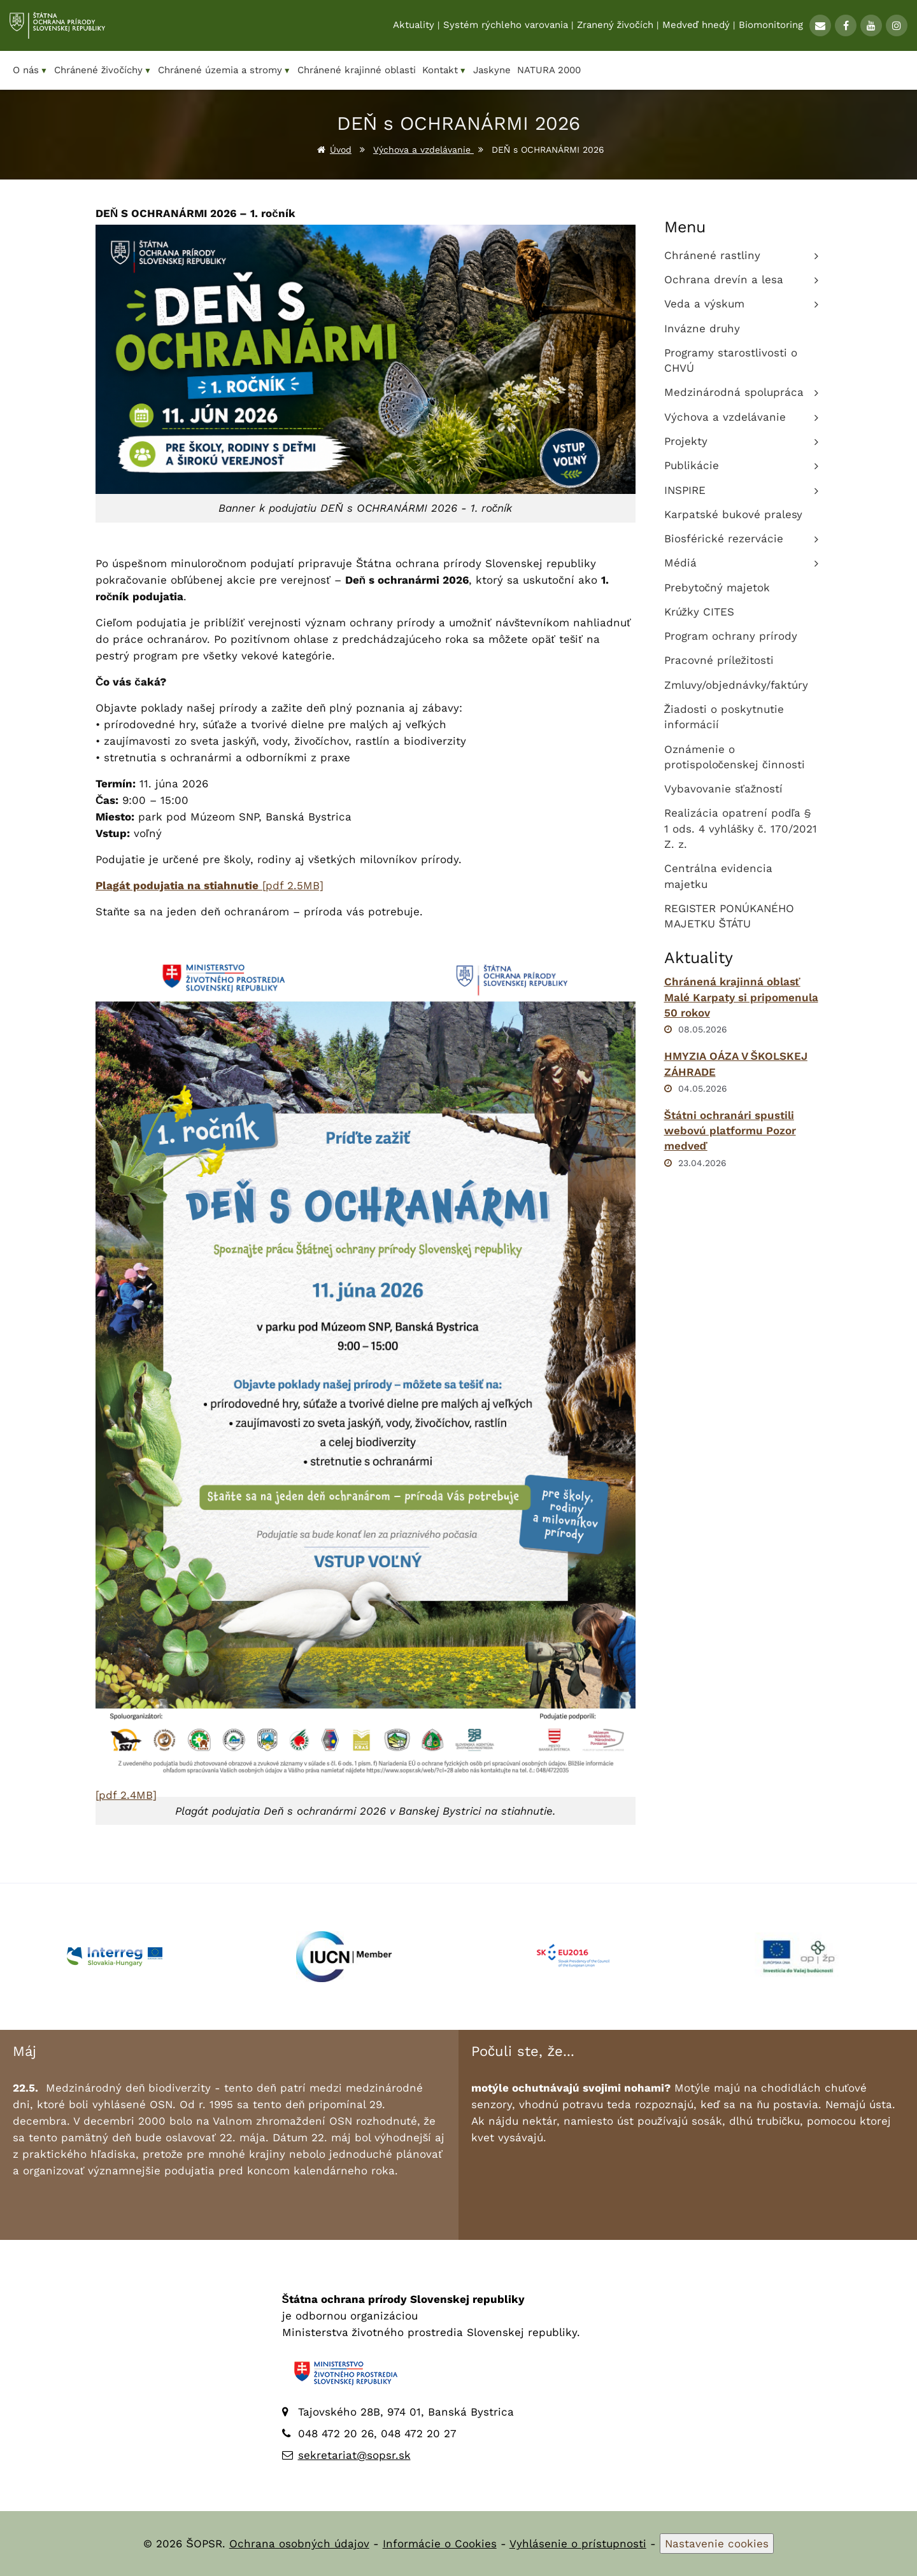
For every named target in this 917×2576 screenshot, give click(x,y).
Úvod (341, 149)
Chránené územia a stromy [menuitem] (224, 70)
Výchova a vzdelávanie (423, 149)
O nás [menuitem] (30, 70)
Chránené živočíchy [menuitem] (103, 70)
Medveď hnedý (696, 26)
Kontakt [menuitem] (444, 70)
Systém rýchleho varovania (505, 26)
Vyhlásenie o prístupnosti (577, 2543)
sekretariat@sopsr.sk (354, 2455)
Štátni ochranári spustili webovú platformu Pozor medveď (730, 1131)
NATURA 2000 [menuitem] (549, 70)
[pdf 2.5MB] (209, 885)
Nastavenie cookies (717, 2543)
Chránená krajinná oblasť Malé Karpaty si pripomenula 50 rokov (741, 997)
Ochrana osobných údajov (299, 2543)
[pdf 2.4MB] (126, 1795)
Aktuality (413, 26)
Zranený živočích (615, 26)
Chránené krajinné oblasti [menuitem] (356, 70)
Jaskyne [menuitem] (492, 70)
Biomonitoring (771, 26)
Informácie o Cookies (440, 2543)
